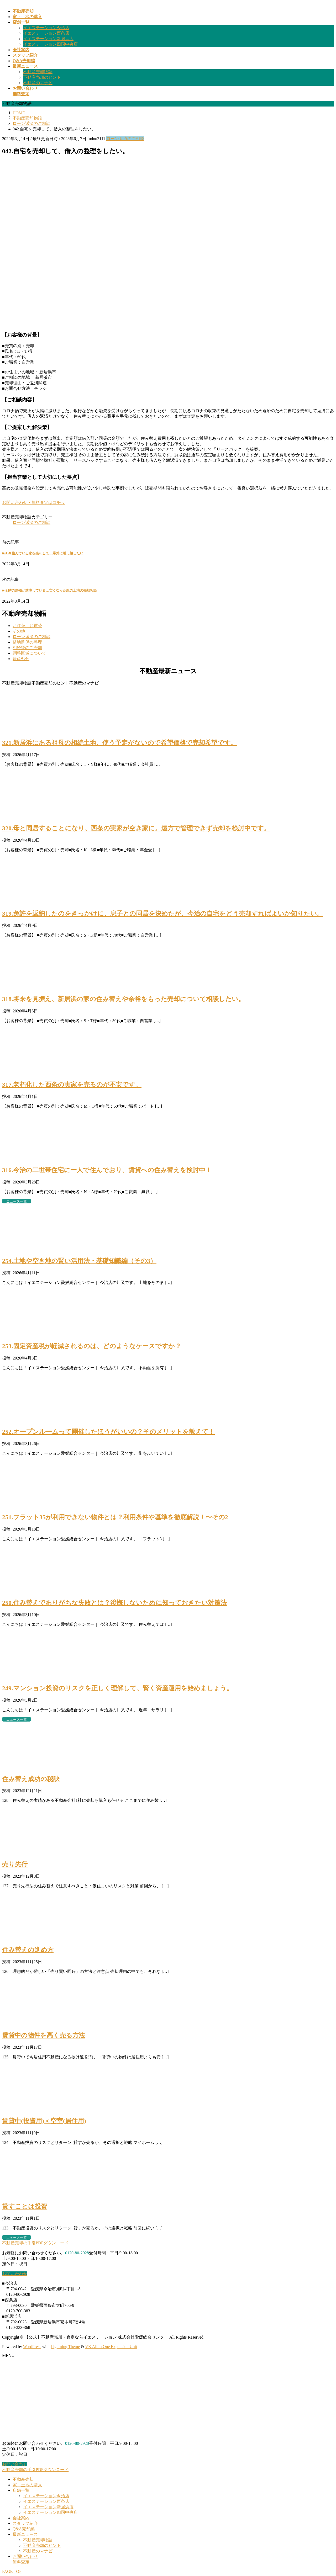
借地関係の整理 (27, 642)
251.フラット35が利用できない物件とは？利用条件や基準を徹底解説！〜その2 (115, 1517)
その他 (19, 631)
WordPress (32, 2346)
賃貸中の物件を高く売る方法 (43, 2035)
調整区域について (29, 653)
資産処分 (21, 658)
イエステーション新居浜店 (48, 38)
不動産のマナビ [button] (84, 683)
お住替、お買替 (27, 625)
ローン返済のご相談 (125, 138)
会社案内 (21, 2518)
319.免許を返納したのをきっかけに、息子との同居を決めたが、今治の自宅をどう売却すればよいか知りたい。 (162, 913)
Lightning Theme (65, 2346)
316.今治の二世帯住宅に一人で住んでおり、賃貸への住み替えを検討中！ (107, 1170)
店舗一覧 (21, 2490)
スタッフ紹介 (25, 2523)
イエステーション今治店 (46, 27)
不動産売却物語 (37, 72)
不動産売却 (23, 2479)
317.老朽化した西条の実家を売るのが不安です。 (71, 1084)
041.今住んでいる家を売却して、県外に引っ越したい (42, 553)
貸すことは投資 (24, 2206)
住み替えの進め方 (28, 1949)
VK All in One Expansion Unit (111, 2346)
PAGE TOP (12, 2571)
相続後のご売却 (27, 647)
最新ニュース (25, 2534)
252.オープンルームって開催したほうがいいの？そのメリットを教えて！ (108, 1431)
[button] (168, 502)
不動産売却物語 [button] (17, 683)
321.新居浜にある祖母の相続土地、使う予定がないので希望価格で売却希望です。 (119, 742)
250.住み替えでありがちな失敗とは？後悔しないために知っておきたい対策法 (114, 1602)
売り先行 (15, 1864)
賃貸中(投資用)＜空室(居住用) (44, 2120)
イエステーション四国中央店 (50, 44)
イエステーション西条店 (46, 33)
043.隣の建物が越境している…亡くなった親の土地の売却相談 (49, 590)
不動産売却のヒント (42, 77)
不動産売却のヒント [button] (50, 683)
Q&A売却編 (24, 2529)
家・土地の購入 (27, 2485)
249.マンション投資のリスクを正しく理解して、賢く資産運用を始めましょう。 (117, 1688)
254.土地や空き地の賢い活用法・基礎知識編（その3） (79, 1260)
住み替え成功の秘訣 (31, 1779)
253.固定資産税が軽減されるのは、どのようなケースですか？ (91, 1346)
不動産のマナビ (37, 83)
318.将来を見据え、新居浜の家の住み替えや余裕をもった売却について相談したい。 (123, 999)
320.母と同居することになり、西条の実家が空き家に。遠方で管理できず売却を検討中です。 (136, 828)
